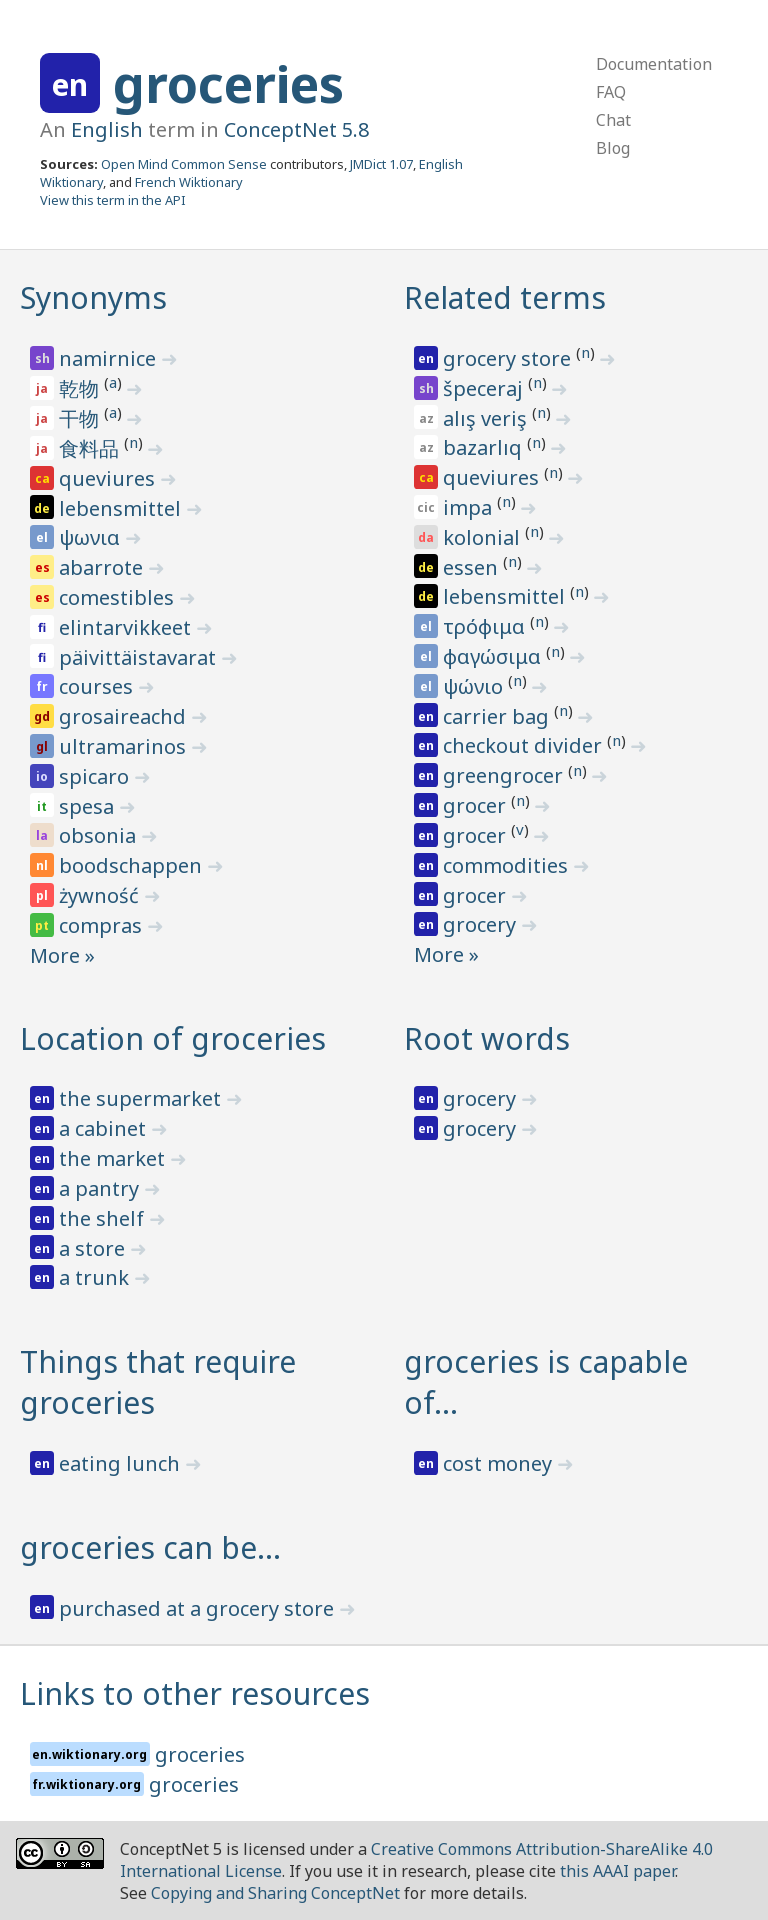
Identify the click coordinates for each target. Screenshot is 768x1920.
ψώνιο (475, 686)
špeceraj (485, 388)
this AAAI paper (617, 1871)
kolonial (484, 537)
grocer (477, 805)
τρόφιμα (486, 626)
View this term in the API (113, 200)
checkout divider (525, 745)
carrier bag (498, 716)
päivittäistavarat (140, 657)
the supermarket (142, 1098)
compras (103, 925)
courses (98, 686)
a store (94, 1248)
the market (114, 1158)
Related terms (505, 297)
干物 (81, 418)
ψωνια (92, 537)
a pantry (101, 1188)
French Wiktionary (189, 182)
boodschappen (133, 865)
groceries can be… (150, 1547)
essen (473, 567)
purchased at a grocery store (199, 1608)
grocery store (509, 358)
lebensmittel (122, 508)
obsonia (100, 835)
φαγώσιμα (494, 656)
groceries (228, 84)
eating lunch (122, 1463)
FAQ (611, 92)
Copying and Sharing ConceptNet (275, 1893)
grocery (482, 924)
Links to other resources (195, 1693)
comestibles (119, 597)
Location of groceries (173, 1038)
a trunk (96, 1277)
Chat (613, 120)
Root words (487, 1038)
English (107, 129)
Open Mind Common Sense (184, 164)
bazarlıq (485, 447)
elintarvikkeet (127, 627)
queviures (109, 478)
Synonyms (93, 297)
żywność (101, 895)
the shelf (104, 1218)
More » (62, 955)
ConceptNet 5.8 (296, 129)
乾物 (81, 388)
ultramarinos (125, 746)
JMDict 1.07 (381, 164)
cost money (500, 1463)
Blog (613, 148)
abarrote (103, 567)
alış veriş (487, 418)
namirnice (110, 358)
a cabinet (105, 1128)
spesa (89, 806)
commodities (508, 865)
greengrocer (505, 775)
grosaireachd (125, 716)
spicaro (96, 776)
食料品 (91, 448)
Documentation (654, 64)
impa (470, 507)
